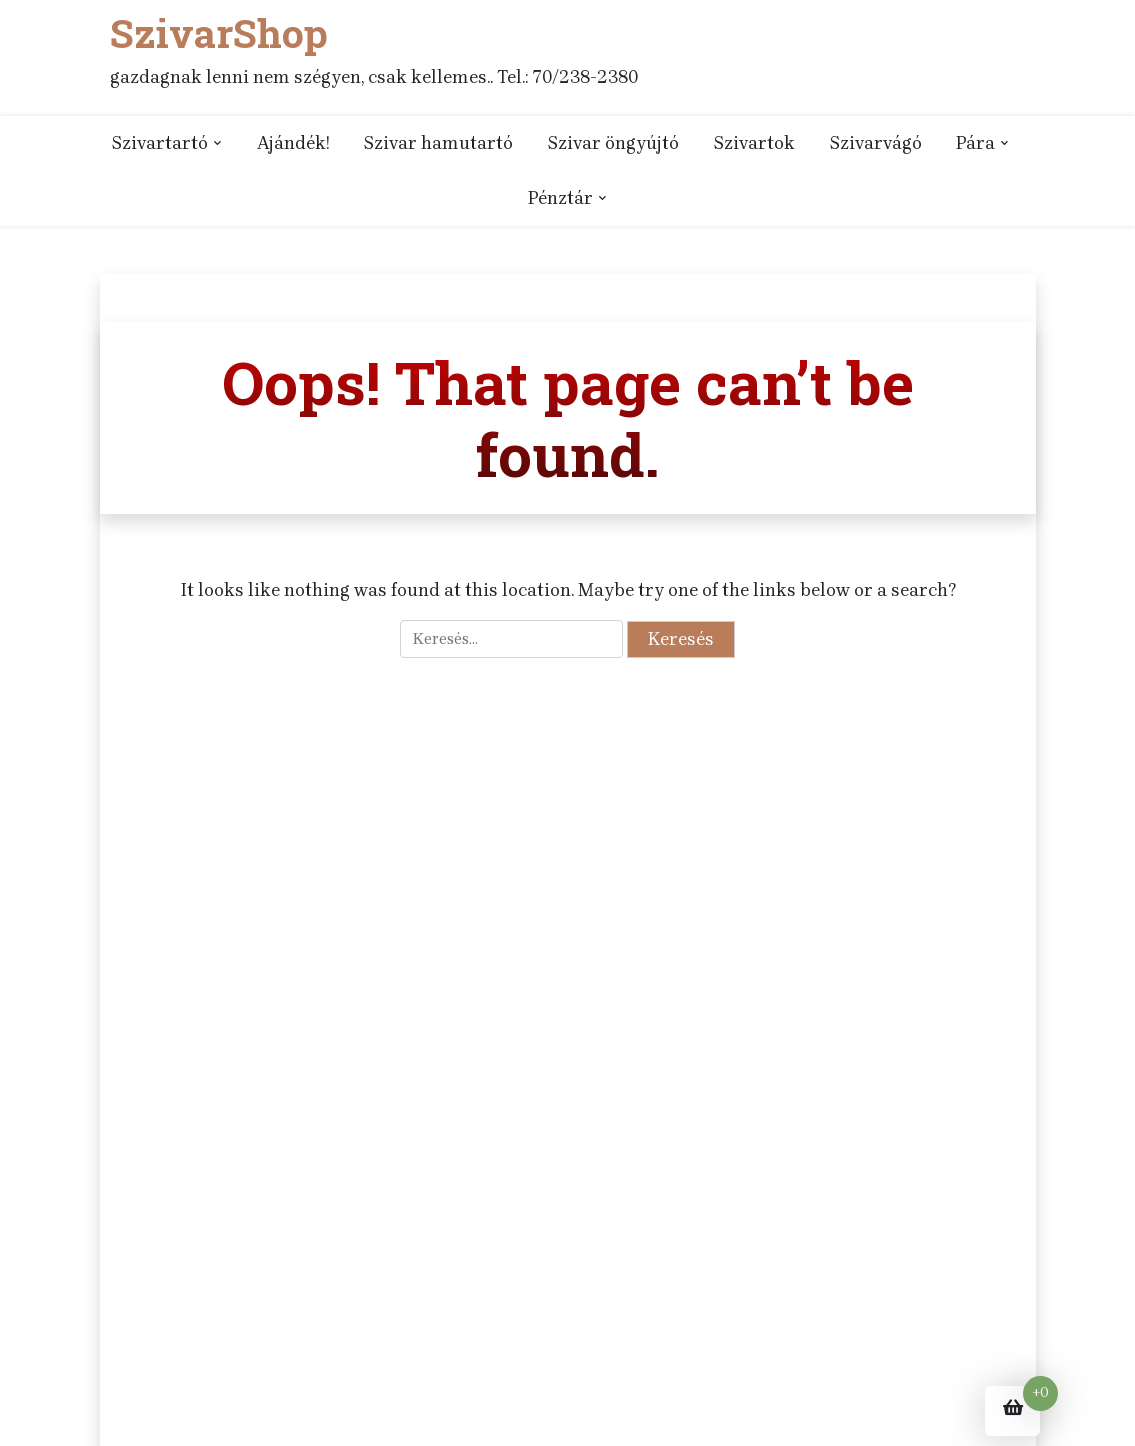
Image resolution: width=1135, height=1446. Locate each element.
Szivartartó (159, 143)
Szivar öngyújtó (613, 143)
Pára (975, 143)
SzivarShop (218, 33)
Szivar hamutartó (438, 143)
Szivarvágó (875, 143)
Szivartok (754, 143)
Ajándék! (293, 143)
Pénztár (560, 198)
